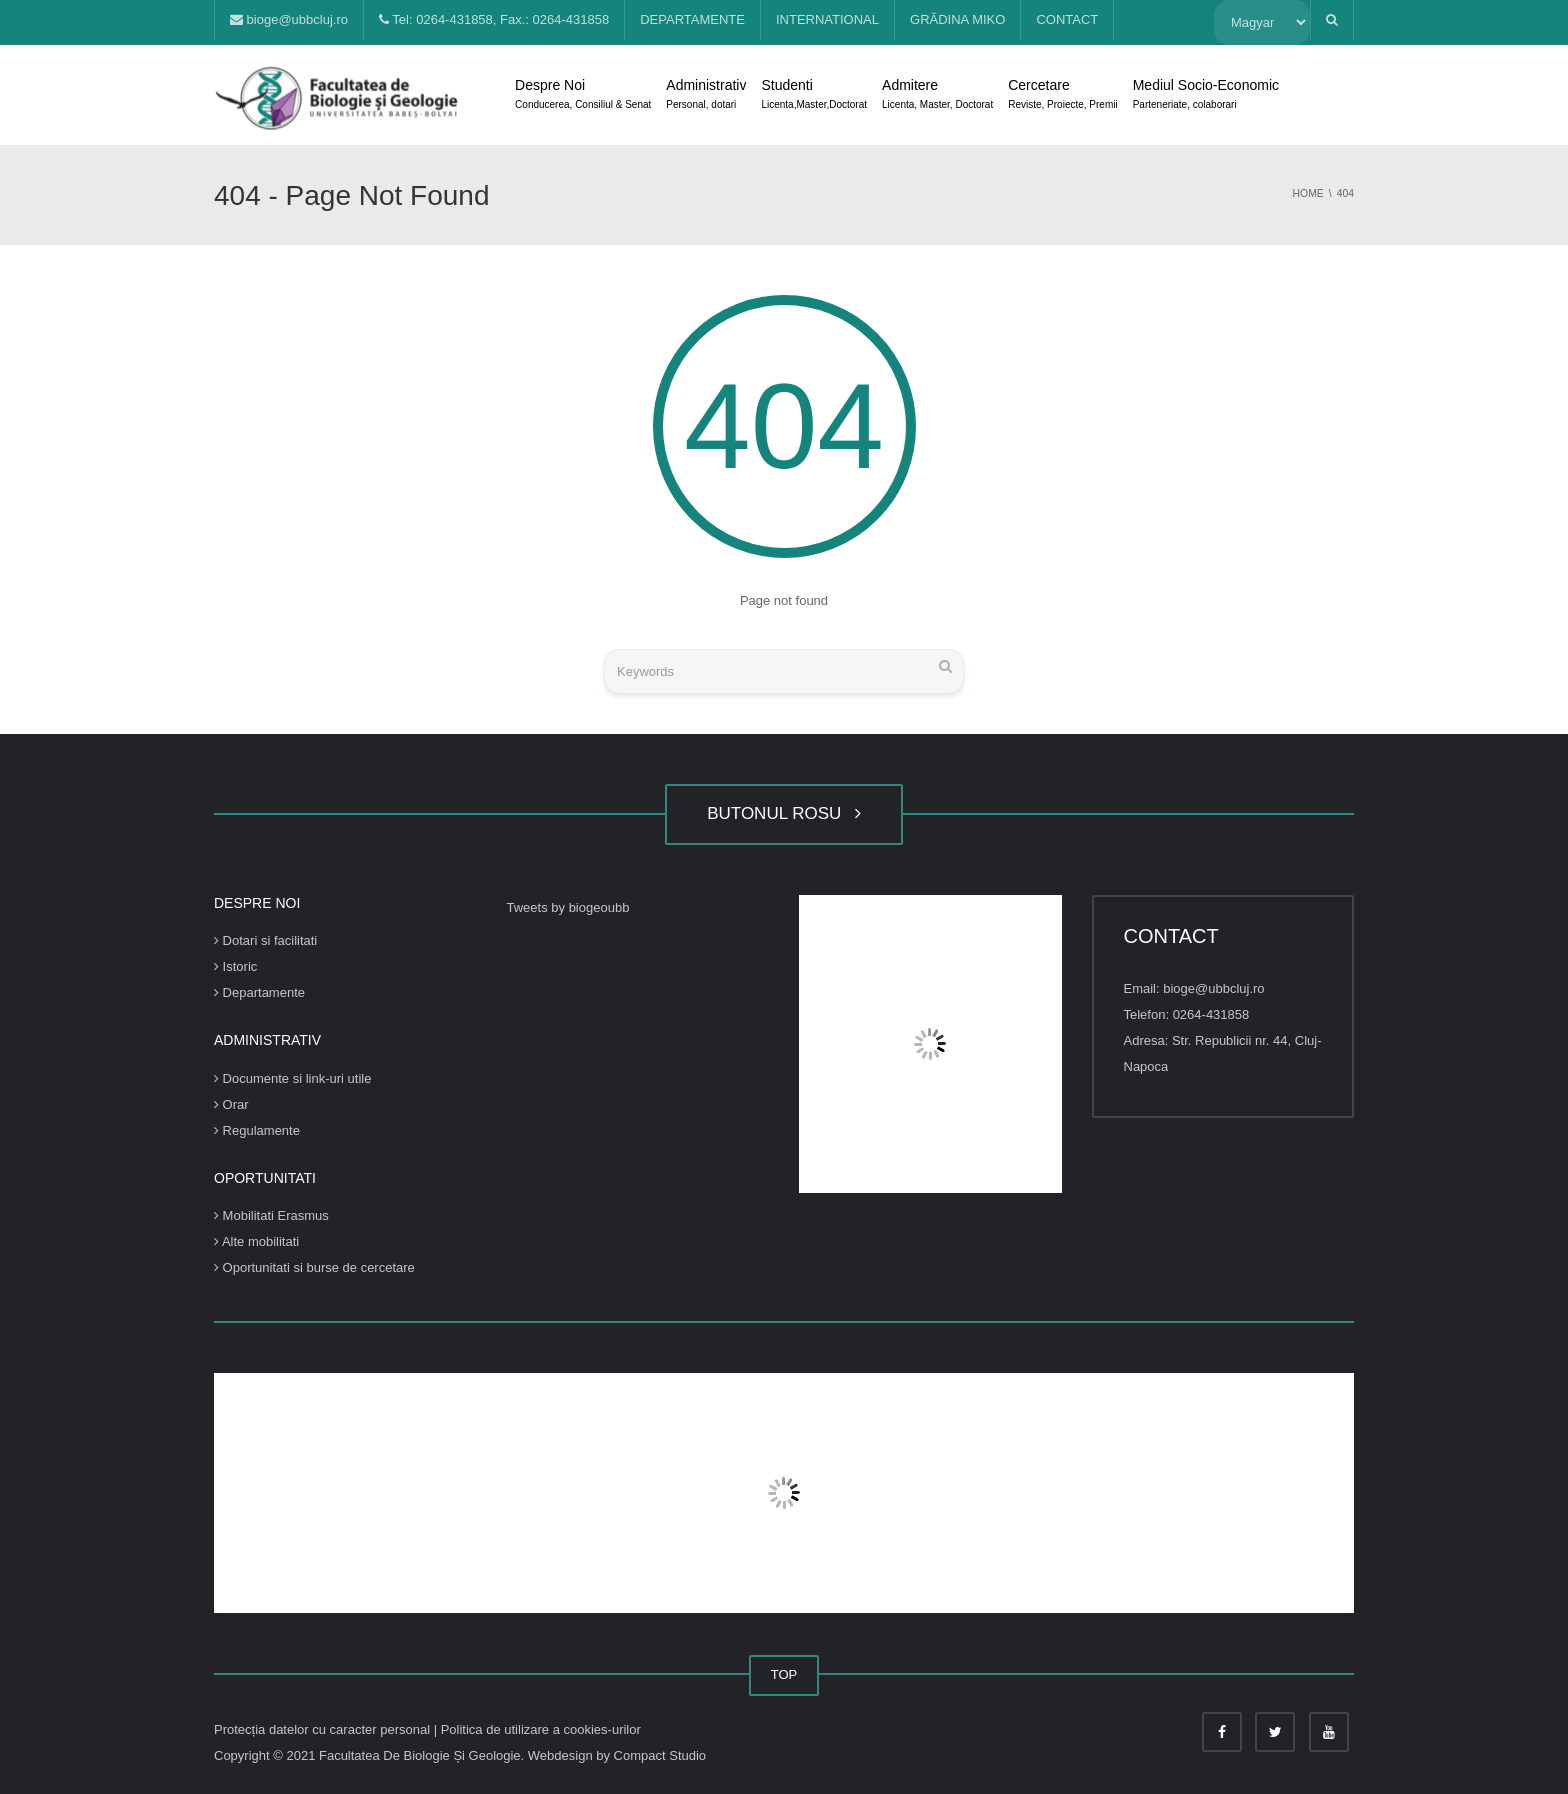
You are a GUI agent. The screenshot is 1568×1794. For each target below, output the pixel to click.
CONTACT (1067, 19)
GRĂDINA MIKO (957, 19)
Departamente (259, 992)
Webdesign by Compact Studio (617, 1755)
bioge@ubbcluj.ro (289, 19)
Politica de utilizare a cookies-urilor (541, 1729)
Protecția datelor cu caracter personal (324, 1729)
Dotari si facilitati (265, 940)
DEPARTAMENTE (692, 19)
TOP (784, 1674)
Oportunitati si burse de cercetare (314, 1267)
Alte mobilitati (256, 1241)
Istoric (235, 966)
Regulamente (257, 1130)
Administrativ (706, 96)
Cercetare (1062, 96)
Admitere (937, 96)
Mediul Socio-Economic (1206, 96)
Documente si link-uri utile (292, 1078)
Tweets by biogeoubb (568, 907)
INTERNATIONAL (827, 19)
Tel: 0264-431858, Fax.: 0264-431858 (494, 19)
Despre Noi (583, 96)
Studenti (814, 96)
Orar (231, 1104)
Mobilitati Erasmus (271, 1215)
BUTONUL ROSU (784, 813)
